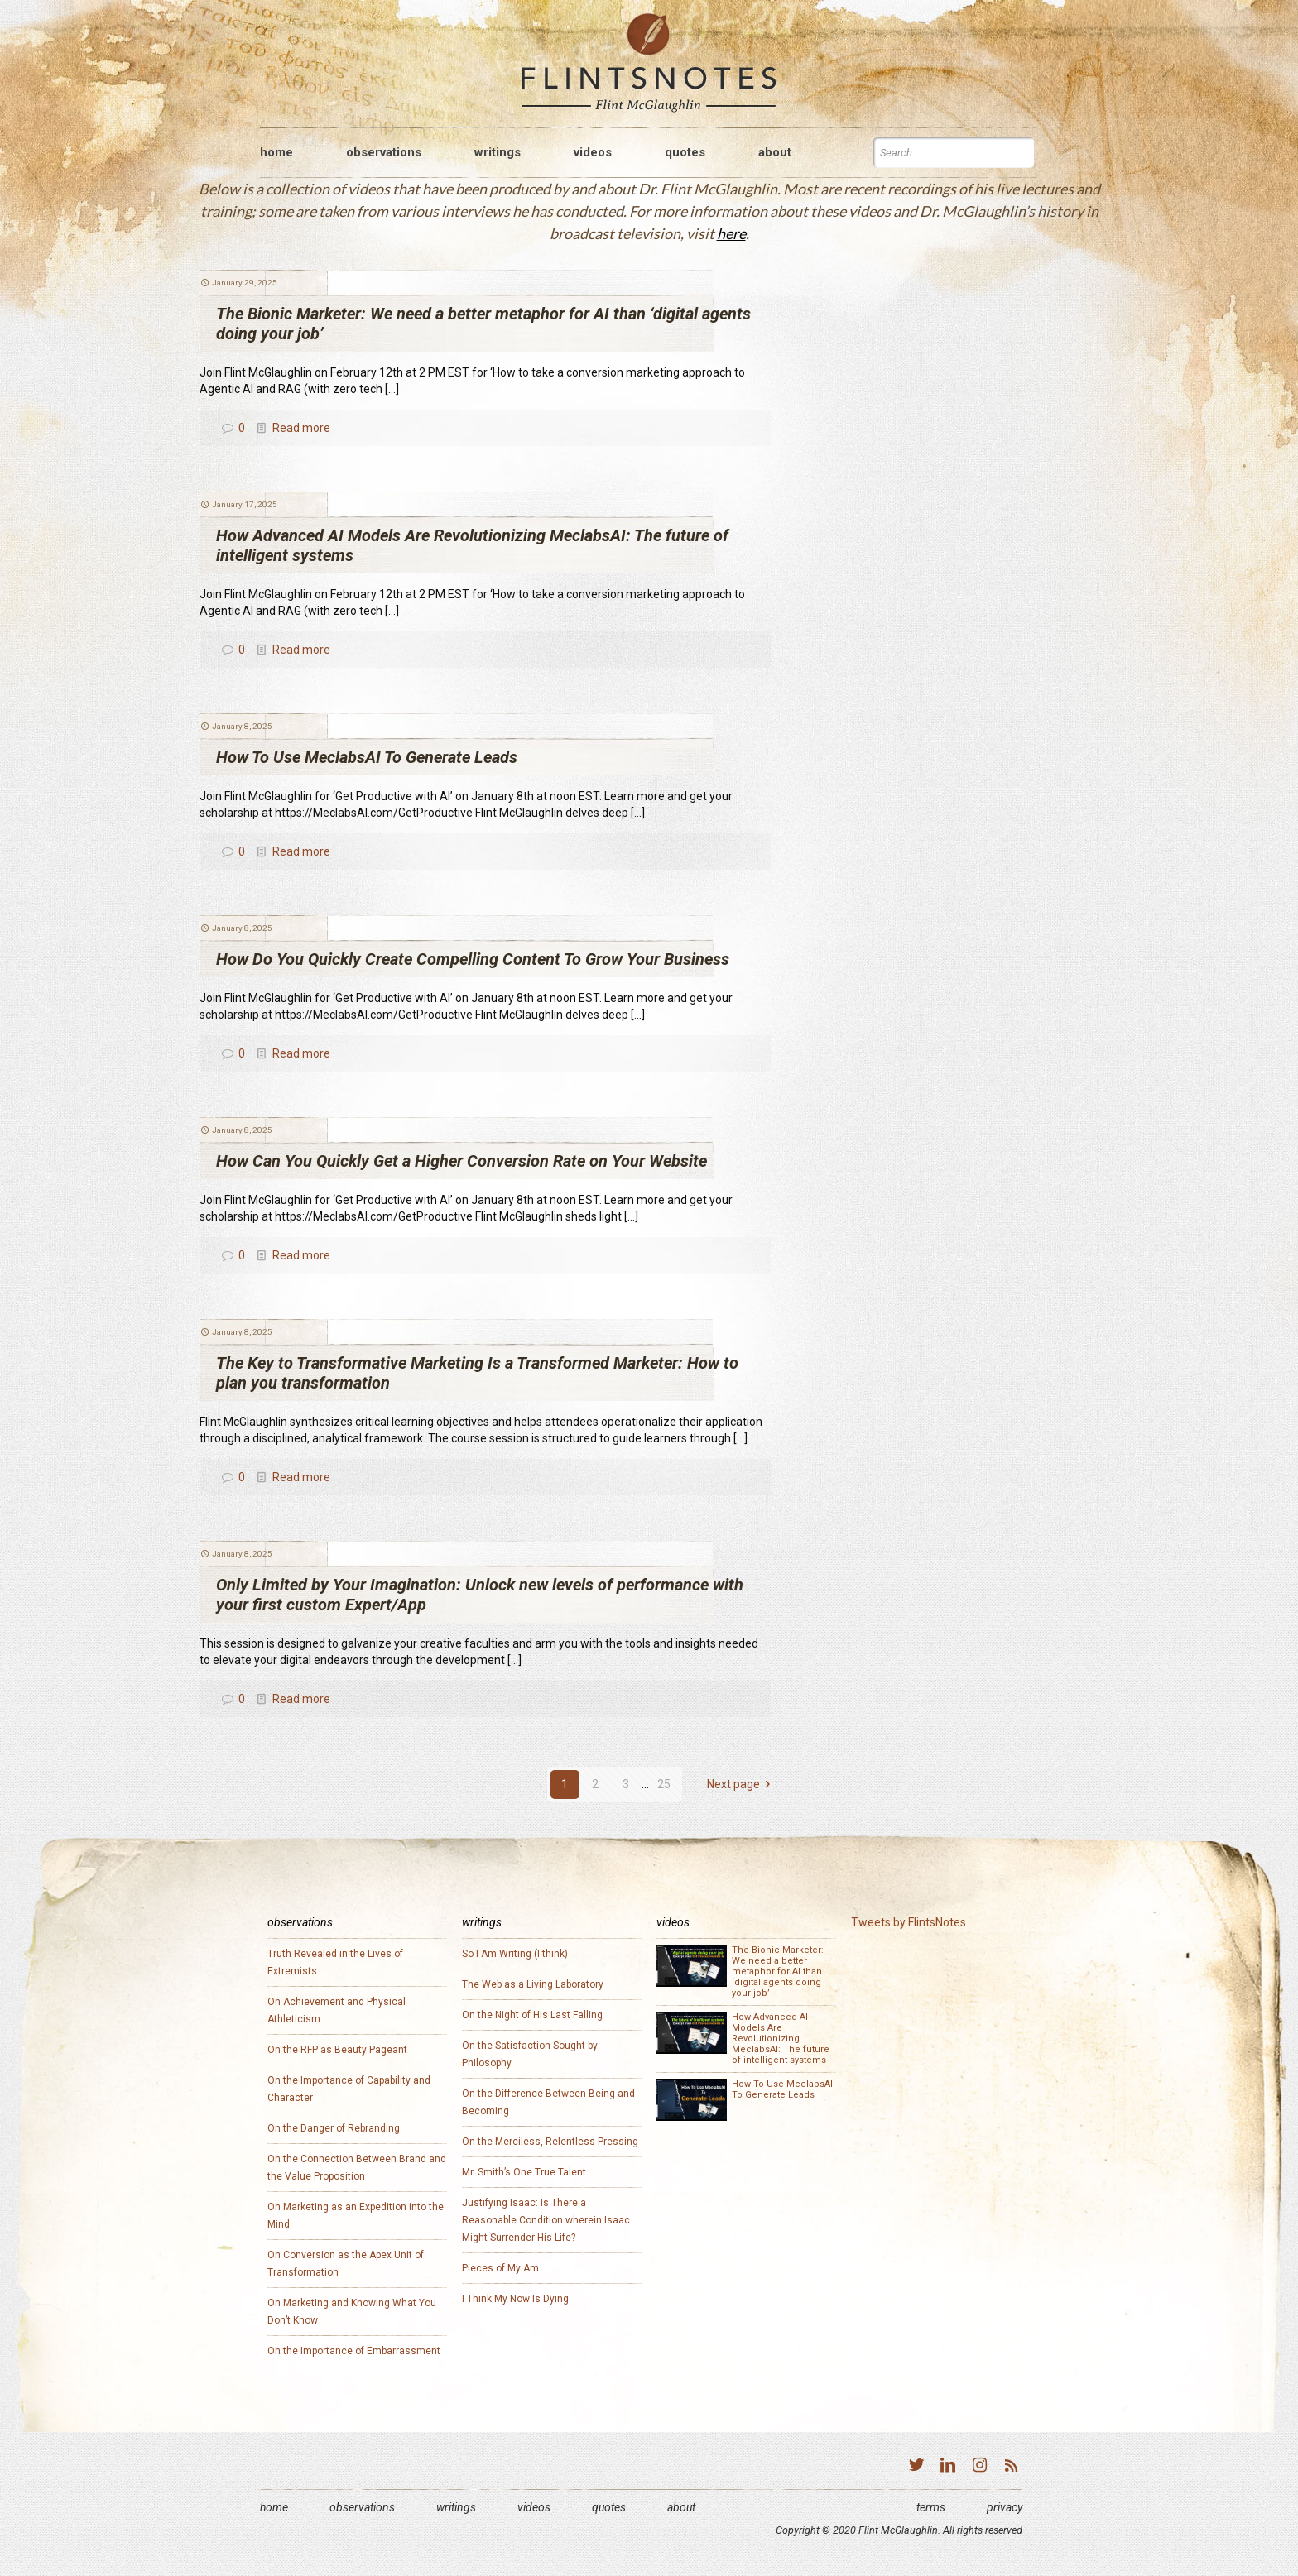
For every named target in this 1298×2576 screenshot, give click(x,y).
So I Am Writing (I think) (515, 1954)
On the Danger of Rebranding (333, 2128)
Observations (362, 2507)
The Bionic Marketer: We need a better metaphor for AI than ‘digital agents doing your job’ (740, 1971)
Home (274, 2507)
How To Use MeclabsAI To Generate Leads (366, 757)
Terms (930, 2507)
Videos (533, 2507)
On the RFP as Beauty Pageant (337, 2050)
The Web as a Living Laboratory (532, 1984)
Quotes (609, 2507)
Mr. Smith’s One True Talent (524, 2172)
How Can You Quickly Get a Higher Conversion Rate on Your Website (461, 1161)
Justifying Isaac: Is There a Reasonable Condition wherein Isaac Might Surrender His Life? (546, 2220)
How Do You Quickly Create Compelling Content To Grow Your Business (472, 959)
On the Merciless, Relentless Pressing (550, 2141)
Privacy (1004, 2507)
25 (664, 1784)
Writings (456, 2507)
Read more (301, 427)
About (681, 2507)
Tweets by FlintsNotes (908, 1922)
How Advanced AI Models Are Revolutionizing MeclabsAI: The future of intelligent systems (742, 2038)
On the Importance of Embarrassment (353, 2351)
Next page (741, 1784)
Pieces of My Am (500, 2268)
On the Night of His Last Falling (532, 2015)
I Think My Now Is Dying (515, 2299)
